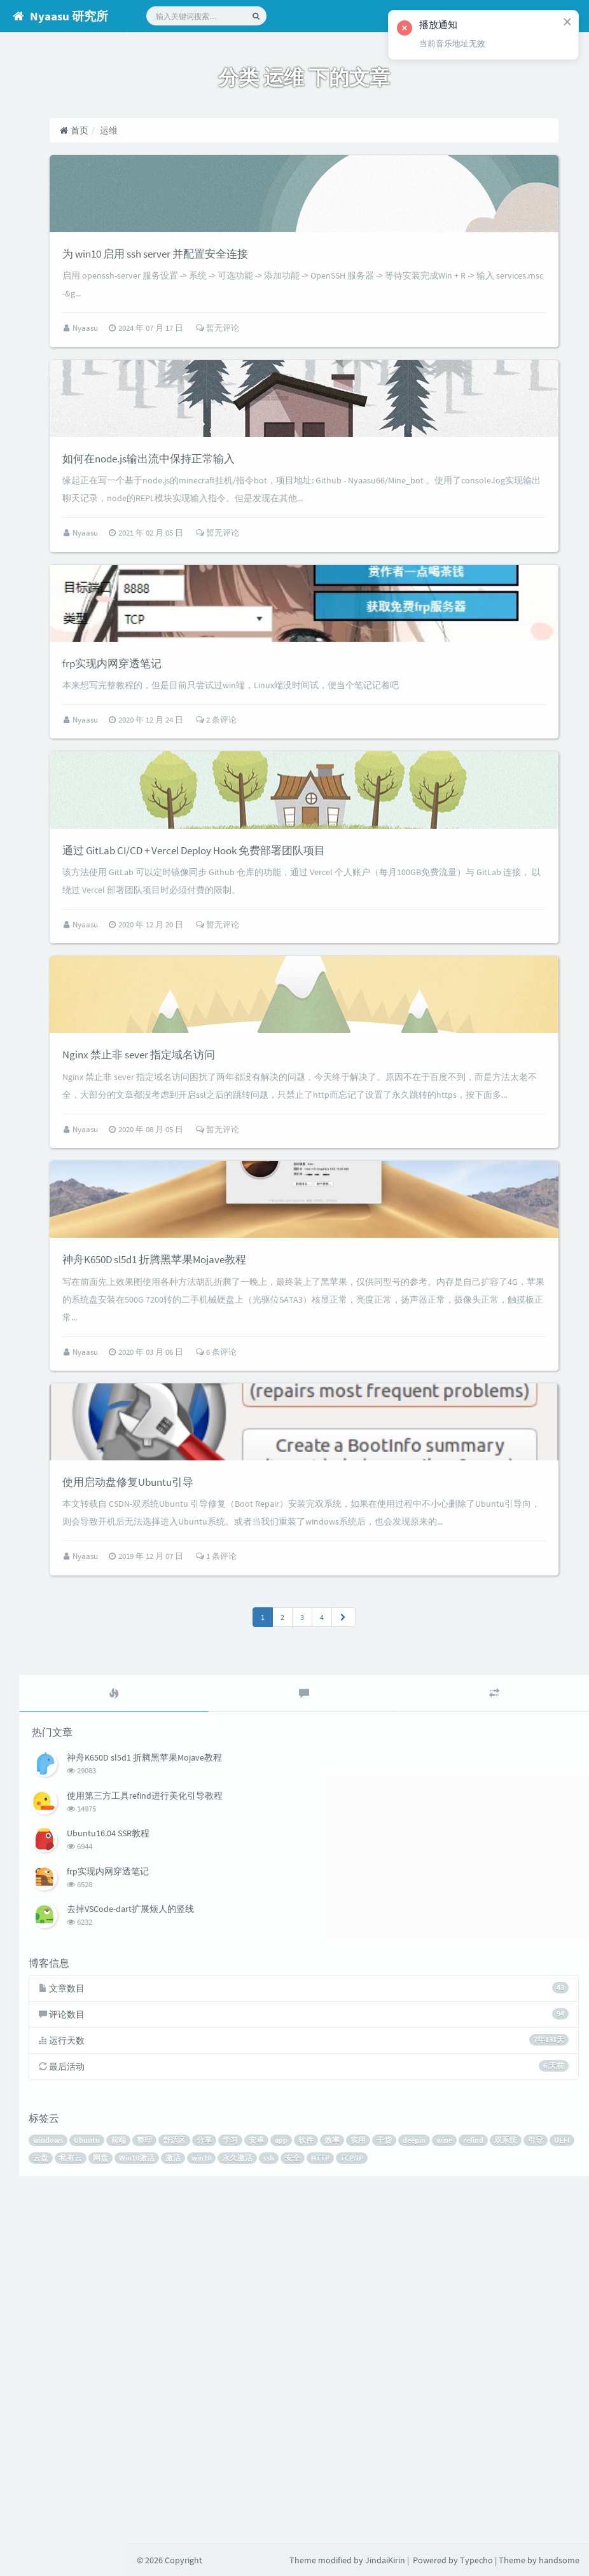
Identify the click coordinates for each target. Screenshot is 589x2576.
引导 (217, 2505)
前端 (229, 2487)
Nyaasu (176, 371)
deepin (525, 2487)
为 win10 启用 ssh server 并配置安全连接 (274, 296)
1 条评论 (306, 1898)
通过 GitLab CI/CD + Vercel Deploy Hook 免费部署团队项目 (326, 1024)
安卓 (367, 2487)
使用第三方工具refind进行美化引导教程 (253, 2134)
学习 (341, 2487)
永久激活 (466, 2505)
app (392, 2487)
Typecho (476, 2560)
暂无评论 (307, 371)
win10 (430, 2505)
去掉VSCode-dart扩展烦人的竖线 (238, 2248)
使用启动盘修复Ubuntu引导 (237, 1805)
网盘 (329, 2505)
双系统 (187, 2505)
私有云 (299, 2505)
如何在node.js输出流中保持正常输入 (265, 544)
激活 (402, 2505)
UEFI (243, 2505)
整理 (255, 2487)
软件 (417, 2487)
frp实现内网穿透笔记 (217, 793)
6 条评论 (306, 1632)
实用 (469, 2487)
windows (159, 2487)
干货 (495, 2487)
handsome (559, 2560)
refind (154, 2505)
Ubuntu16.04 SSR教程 (216, 2172)
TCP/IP (155, 2523)
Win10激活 (366, 2505)
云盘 (269, 2505)
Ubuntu (198, 2487)
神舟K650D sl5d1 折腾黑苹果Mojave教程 (273, 1539)
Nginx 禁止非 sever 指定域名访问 (251, 1273)
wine (556, 2487)
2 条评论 (306, 850)
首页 (164, 130)
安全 (521, 2505)
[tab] (204, 2035)
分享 (315, 2487)
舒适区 (285, 2487)
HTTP (549, 2505)
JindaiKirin (385, 2560)
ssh (497, 2505)
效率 (443, 2487)
